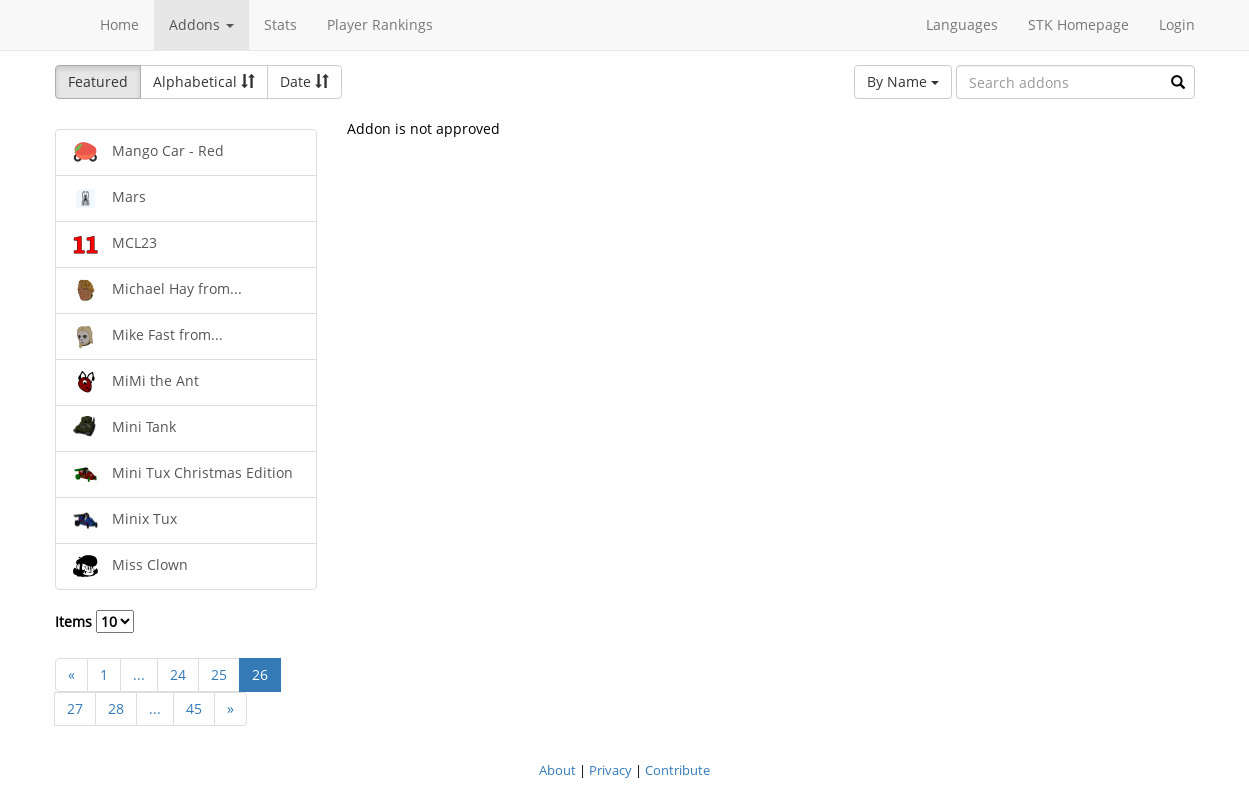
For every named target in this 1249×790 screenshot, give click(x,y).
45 (194, 708)
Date (304, 81)
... (139, 674)
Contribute (677, 770)
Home (119, 24)
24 (178, 674)
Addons (201, 24)
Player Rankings (380, 24)
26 (260, 674)
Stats (280, 24)
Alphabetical (204, 81)
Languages (962, 24)
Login (1177, 24)
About (557, 770)
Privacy (610, 770)
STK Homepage (1078, 24)
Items (94, 621)
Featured (98, 81)
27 (75, 708)
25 (219, 674)
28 (116, 708)
